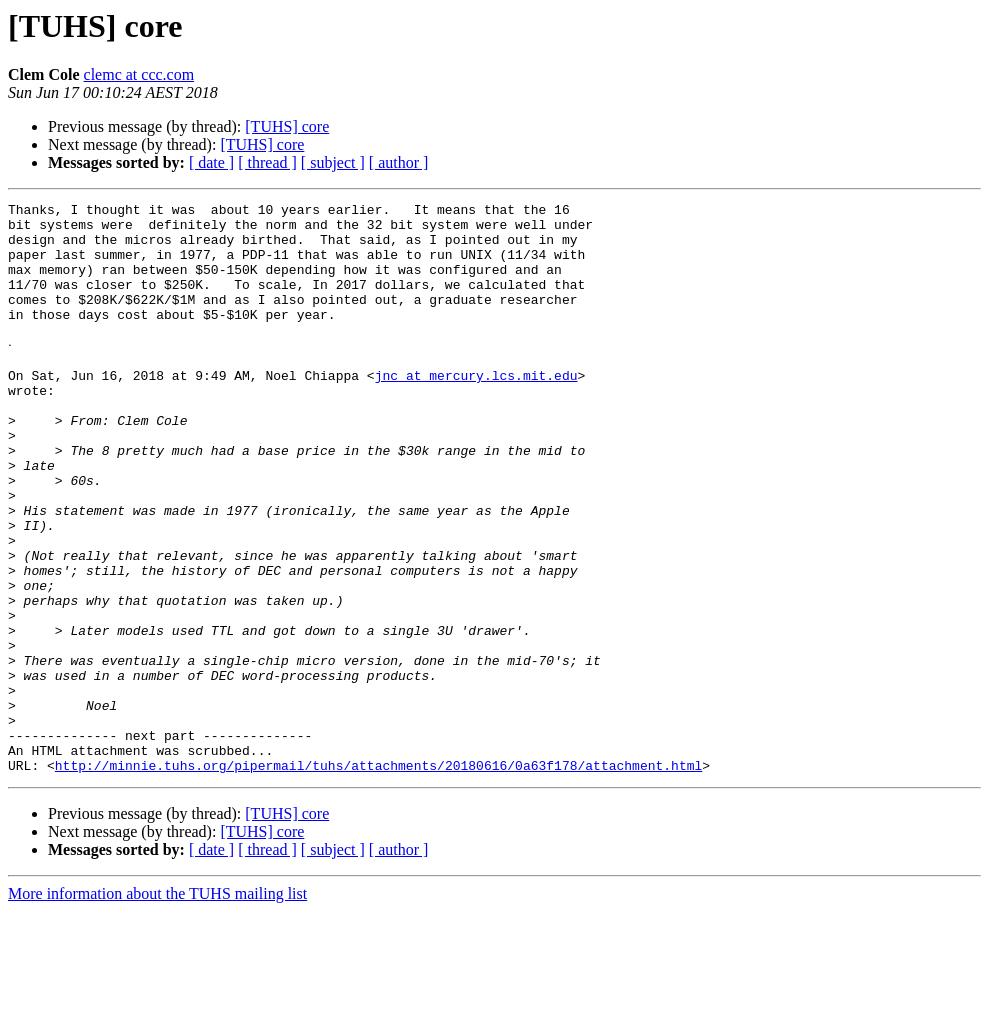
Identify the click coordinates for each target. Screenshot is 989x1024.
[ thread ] (267, 162)
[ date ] (211, 162)
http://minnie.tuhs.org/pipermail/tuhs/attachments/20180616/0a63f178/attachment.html (378, 878)
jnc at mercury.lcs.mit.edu (476, 410)
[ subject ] (333, 162)
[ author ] (399, 162)
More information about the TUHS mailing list (157, 1006)
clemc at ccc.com (139, 74)
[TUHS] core (287, 126)
